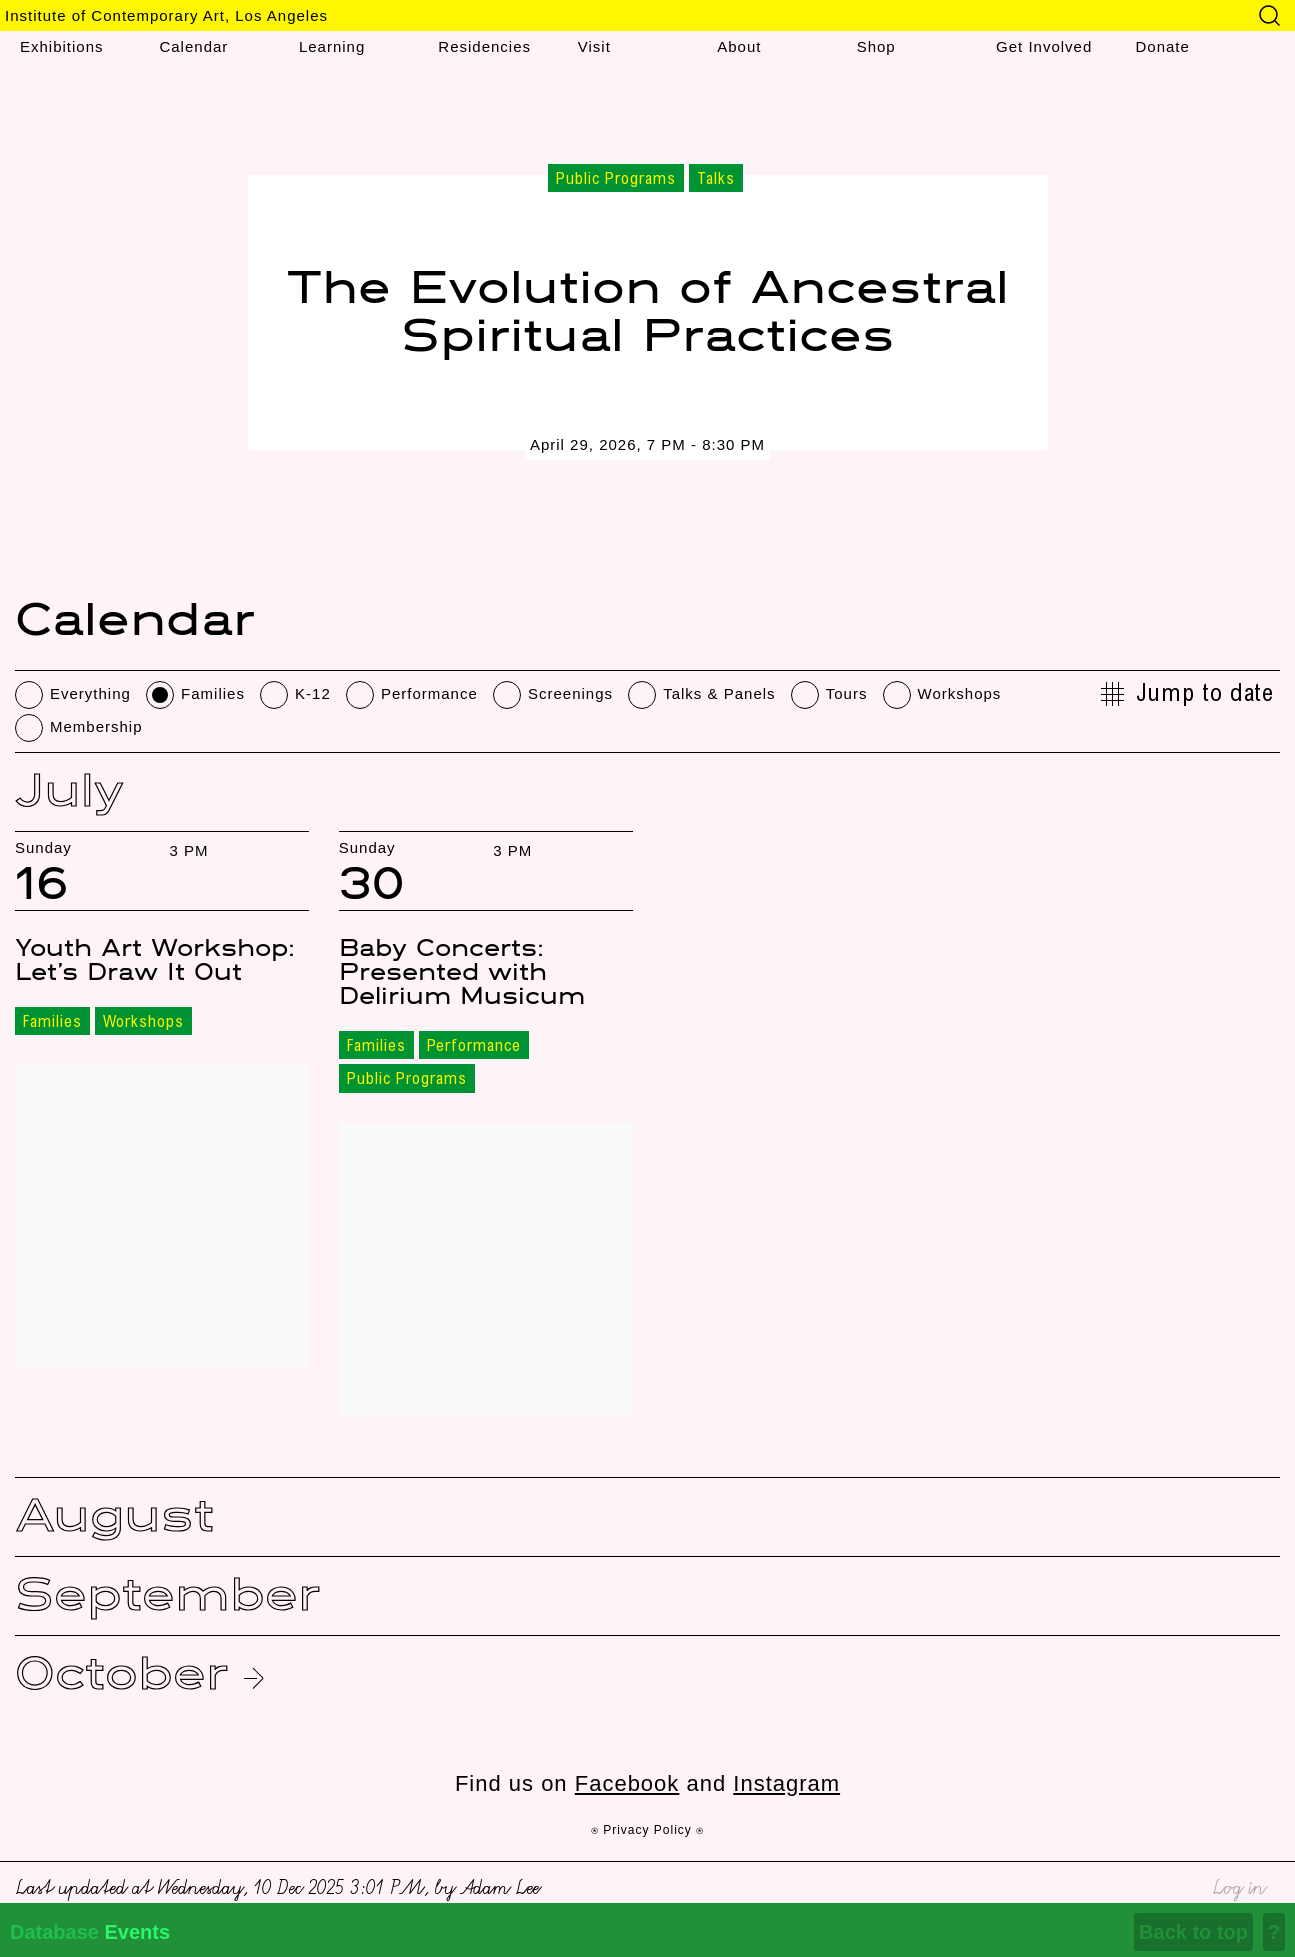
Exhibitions (62, 46)
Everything (90, 693)
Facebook (627, 1783)
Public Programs (407, 1080)
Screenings (570, 693)
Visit (594, 46)
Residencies (484, 46)
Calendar (193, 46)
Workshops (960, 693)
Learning (332, 46)
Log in (1238, 1884)
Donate (1163, 46)
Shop (876, 46)
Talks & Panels (719, 693)
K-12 (313, 693)
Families (213, 693)
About (739, 46)
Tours (847, 693)
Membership (96, 726)
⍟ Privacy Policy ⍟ (647, 1830)
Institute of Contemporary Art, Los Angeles (166, 15)
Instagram (786, 1783)
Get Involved (1044, 46)
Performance (429, 693)
